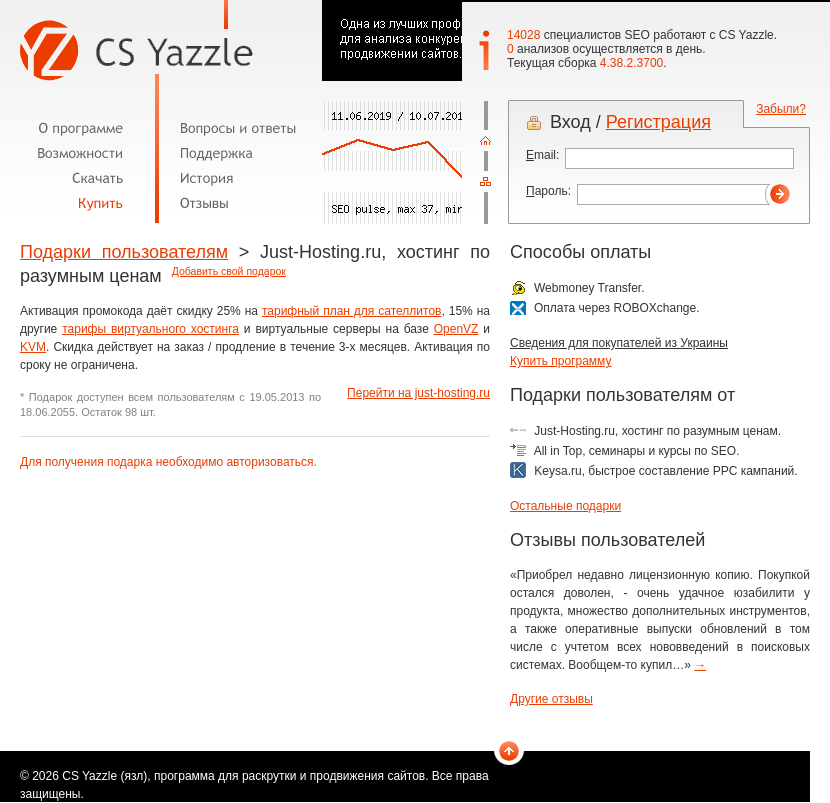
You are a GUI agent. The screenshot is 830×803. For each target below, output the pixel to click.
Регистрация (658, 122)
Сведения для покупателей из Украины (619, 343)
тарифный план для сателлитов (352, 311)
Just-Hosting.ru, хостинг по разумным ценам (655, 431)
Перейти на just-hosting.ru (418, 393)
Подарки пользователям (124, 252)
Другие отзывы (551, 699)
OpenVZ (456, 329)
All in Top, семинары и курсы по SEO (635, 451)
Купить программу (560, 361)
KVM (33, 347)
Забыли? (781, 109)
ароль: (548, 191)
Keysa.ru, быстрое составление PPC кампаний (664, 471)
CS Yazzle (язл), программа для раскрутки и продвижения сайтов (243, 776)
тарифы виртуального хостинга (150, 329)
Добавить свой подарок (229, 271)
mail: (542, 155)
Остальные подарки (565, 506)
